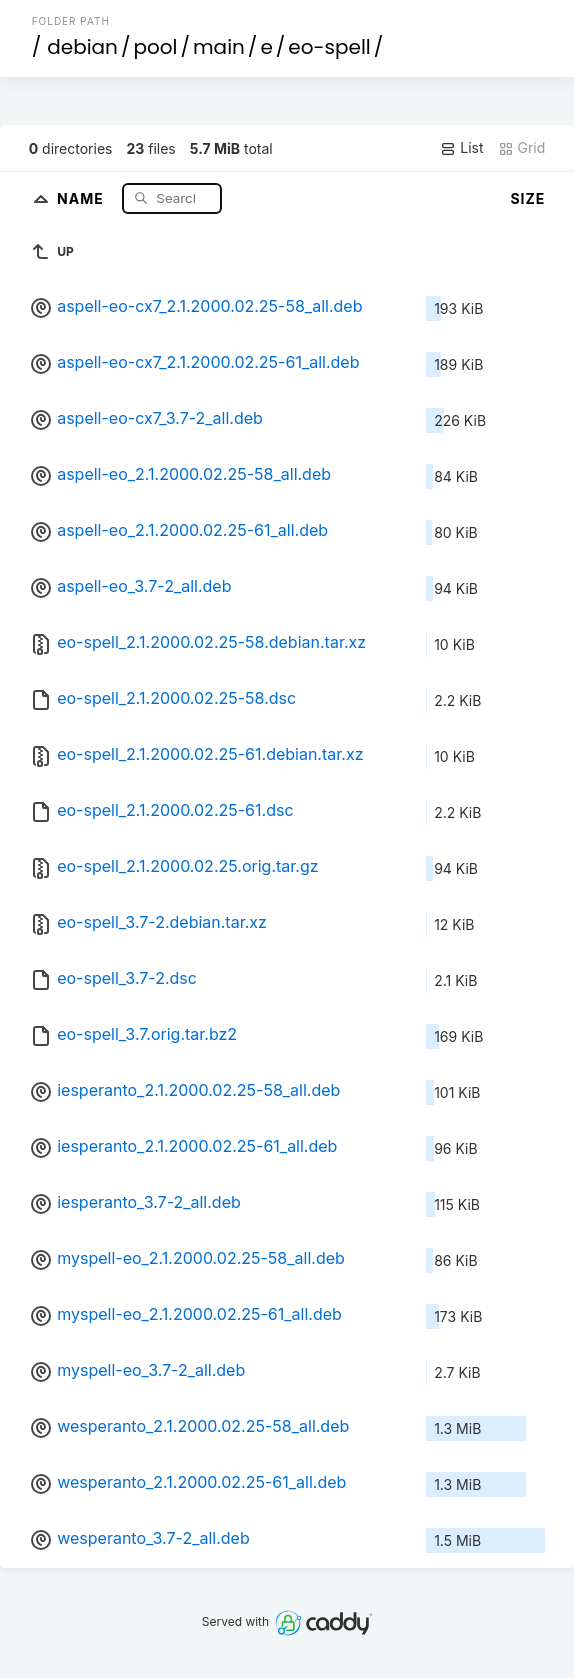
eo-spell (329, 47)
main (219, 47)
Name (82, 197)
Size (527, 198)
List (461, 148)
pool (155, 47)
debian (82, 47)
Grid (522, 148)
